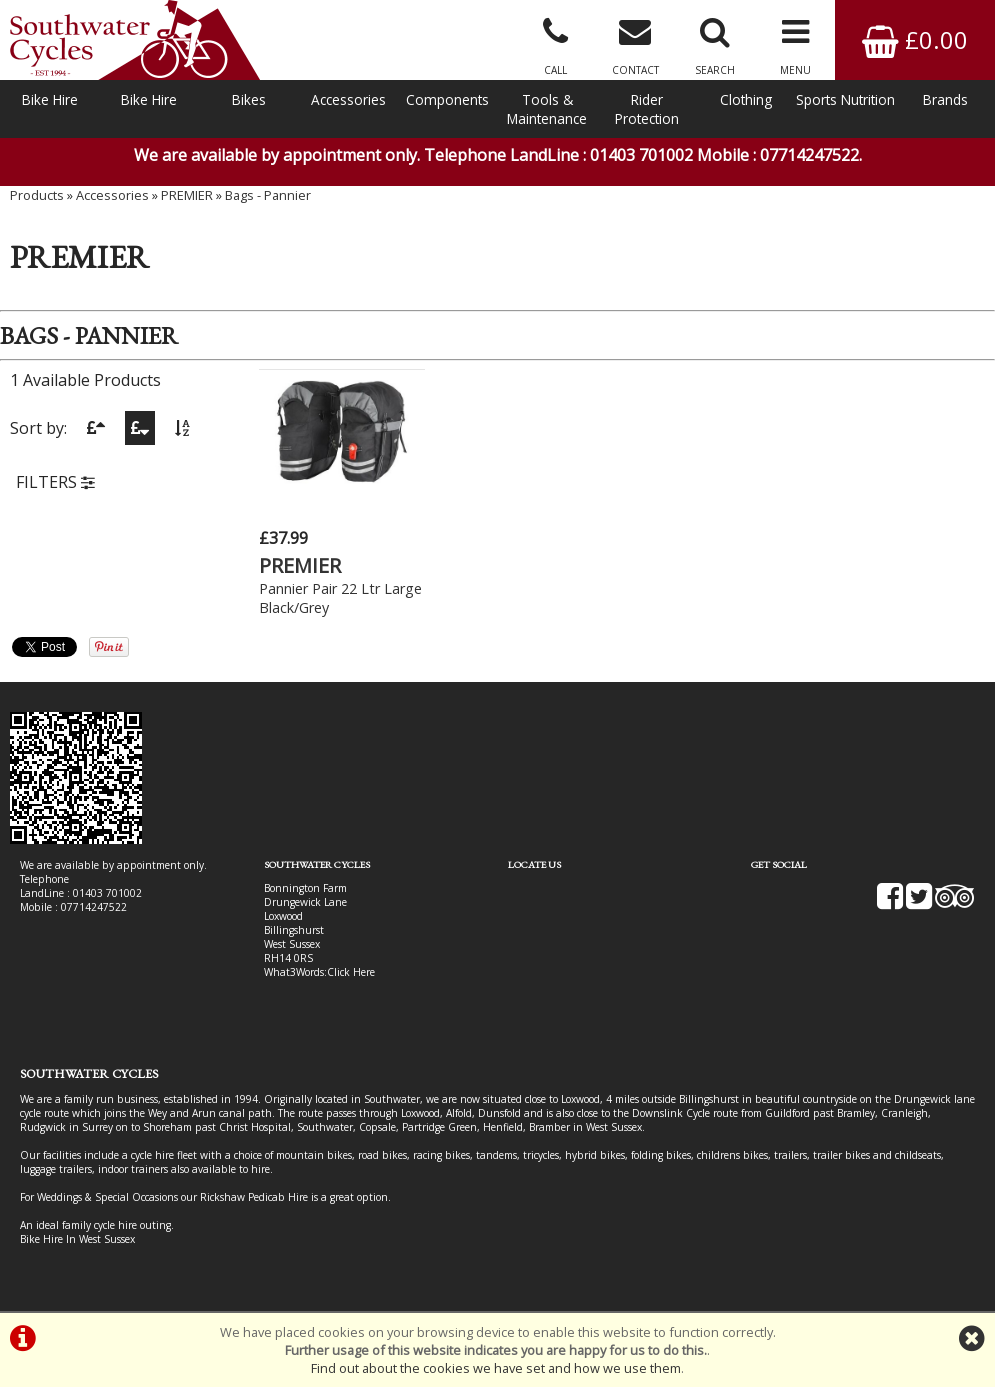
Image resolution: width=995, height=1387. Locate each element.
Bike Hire (50, 99)
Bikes (249, 99)
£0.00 (915, 39)
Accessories (348, 99)
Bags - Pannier (268, 195)
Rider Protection (647, 109)
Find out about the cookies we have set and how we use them (496, 1368)
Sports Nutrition (845, 99)
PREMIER (187, 195)
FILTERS (55, 482)
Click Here (351, 972)
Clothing (746, 99)
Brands (945, 99)
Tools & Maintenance (547, 109)
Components (447, 99)
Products (37, 195)
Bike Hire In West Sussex (77, 1239)
